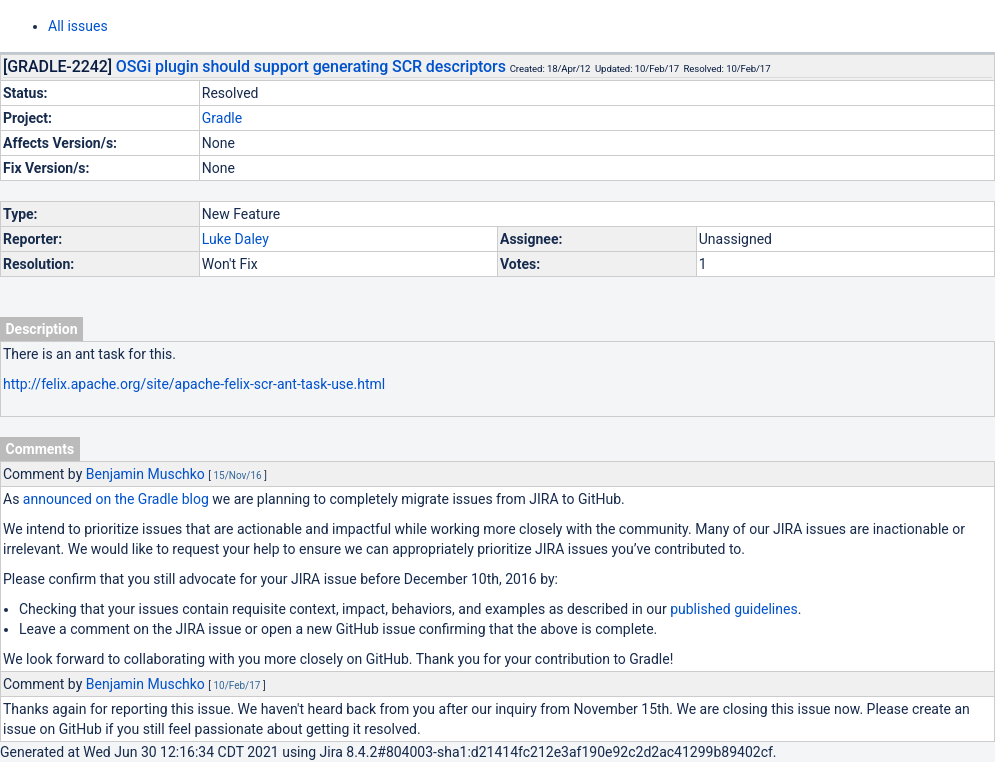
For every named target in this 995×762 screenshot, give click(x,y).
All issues (78, 26)
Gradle (222, 118)
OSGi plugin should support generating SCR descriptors (311, 66)
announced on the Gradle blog (116, 499)
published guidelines (733, 609)
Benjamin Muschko (145, 474)
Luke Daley (235, 239)
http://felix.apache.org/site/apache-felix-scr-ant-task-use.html (194, 384)
